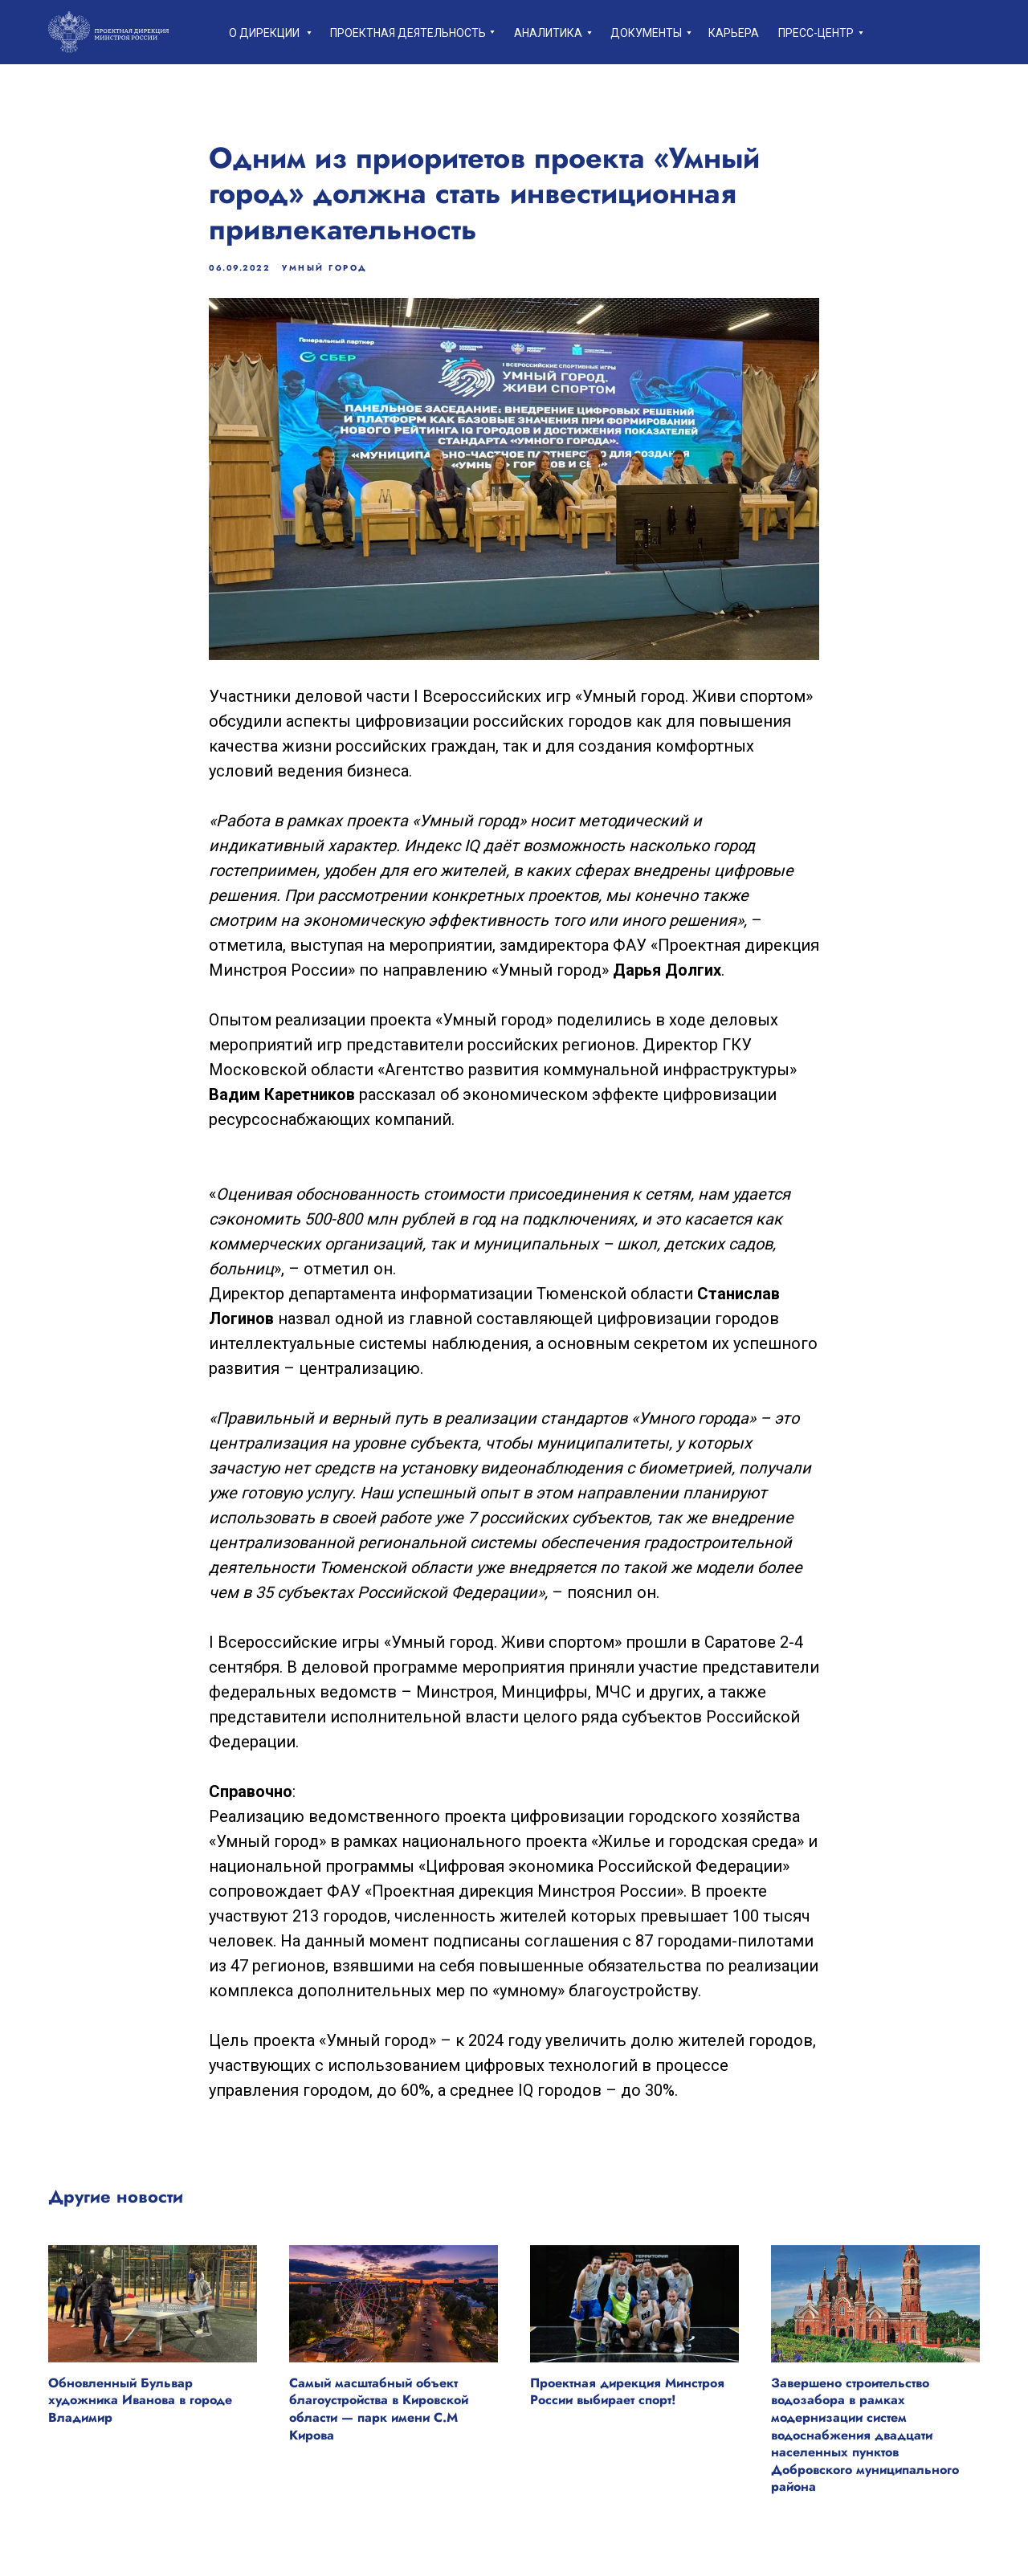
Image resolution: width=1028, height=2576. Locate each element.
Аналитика (548, 32)
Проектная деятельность (408, 32)
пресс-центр (816, 32)
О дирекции (264, 32)
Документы (646, 32)
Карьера (733, 32)
